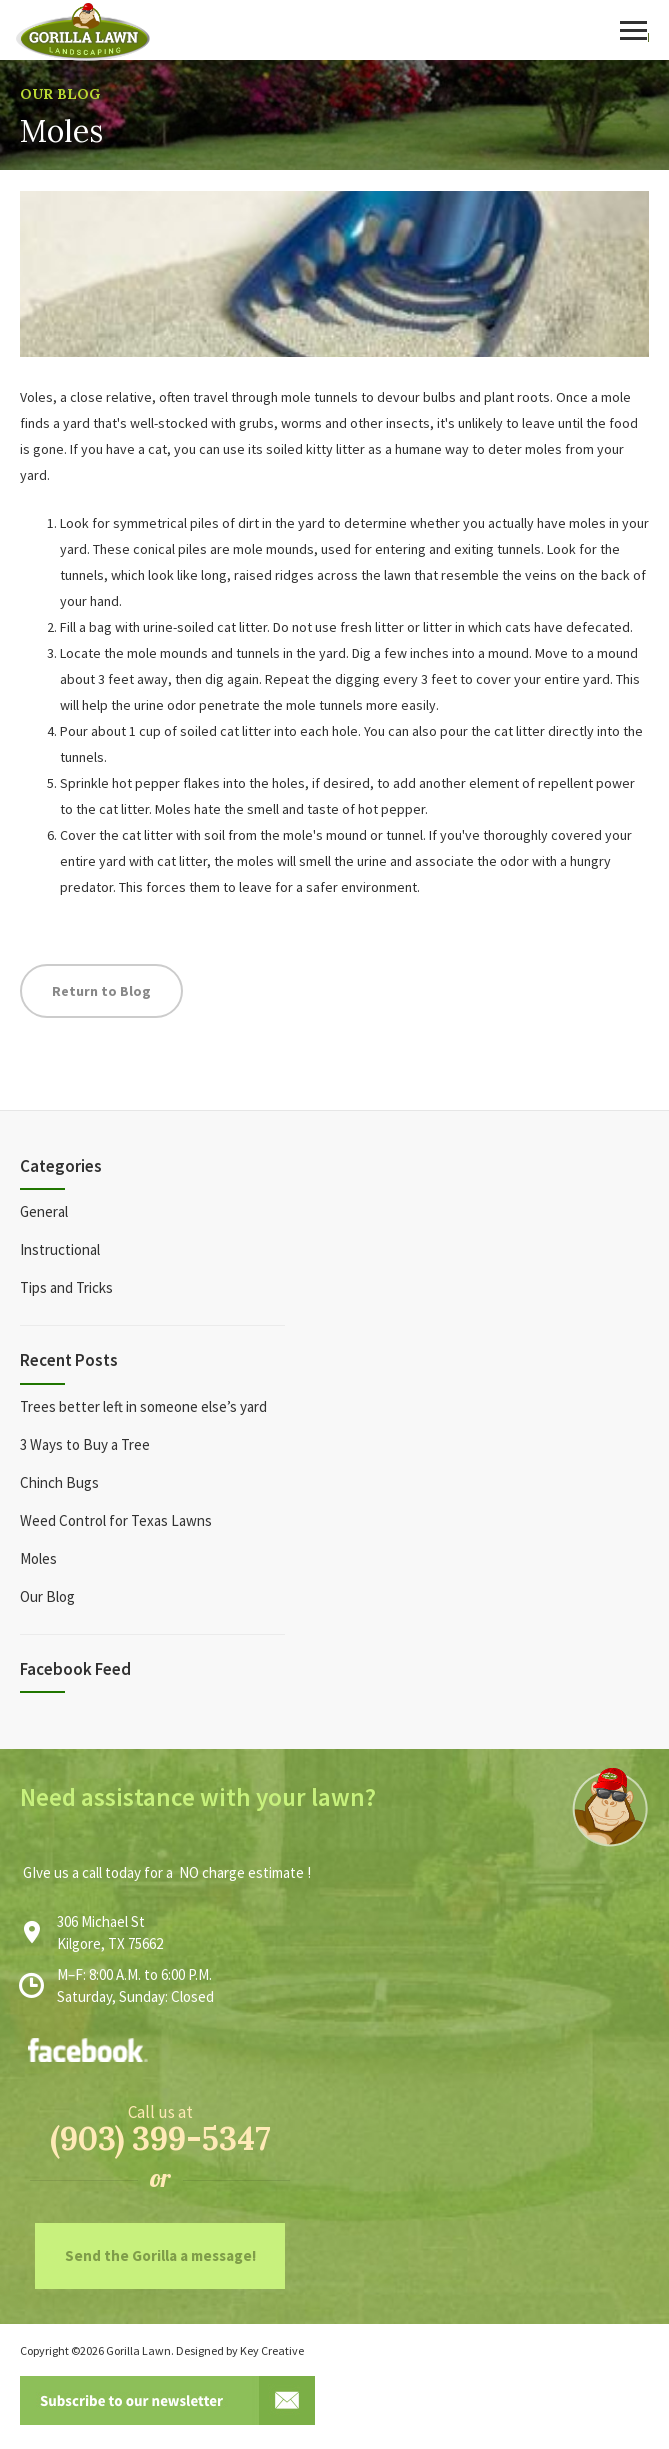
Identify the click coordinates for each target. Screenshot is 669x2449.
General (44, 1211)
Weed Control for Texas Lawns (116, 1520)
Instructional (60, 1249)
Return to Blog (101, 991)
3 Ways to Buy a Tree (85, 1444)
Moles (38, 1558)
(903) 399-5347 (160, 2138)
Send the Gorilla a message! (160, 2255)
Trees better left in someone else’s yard (143, 1406)
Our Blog (60, 94)
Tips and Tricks (66, 1287)
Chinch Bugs (59, 1482)
